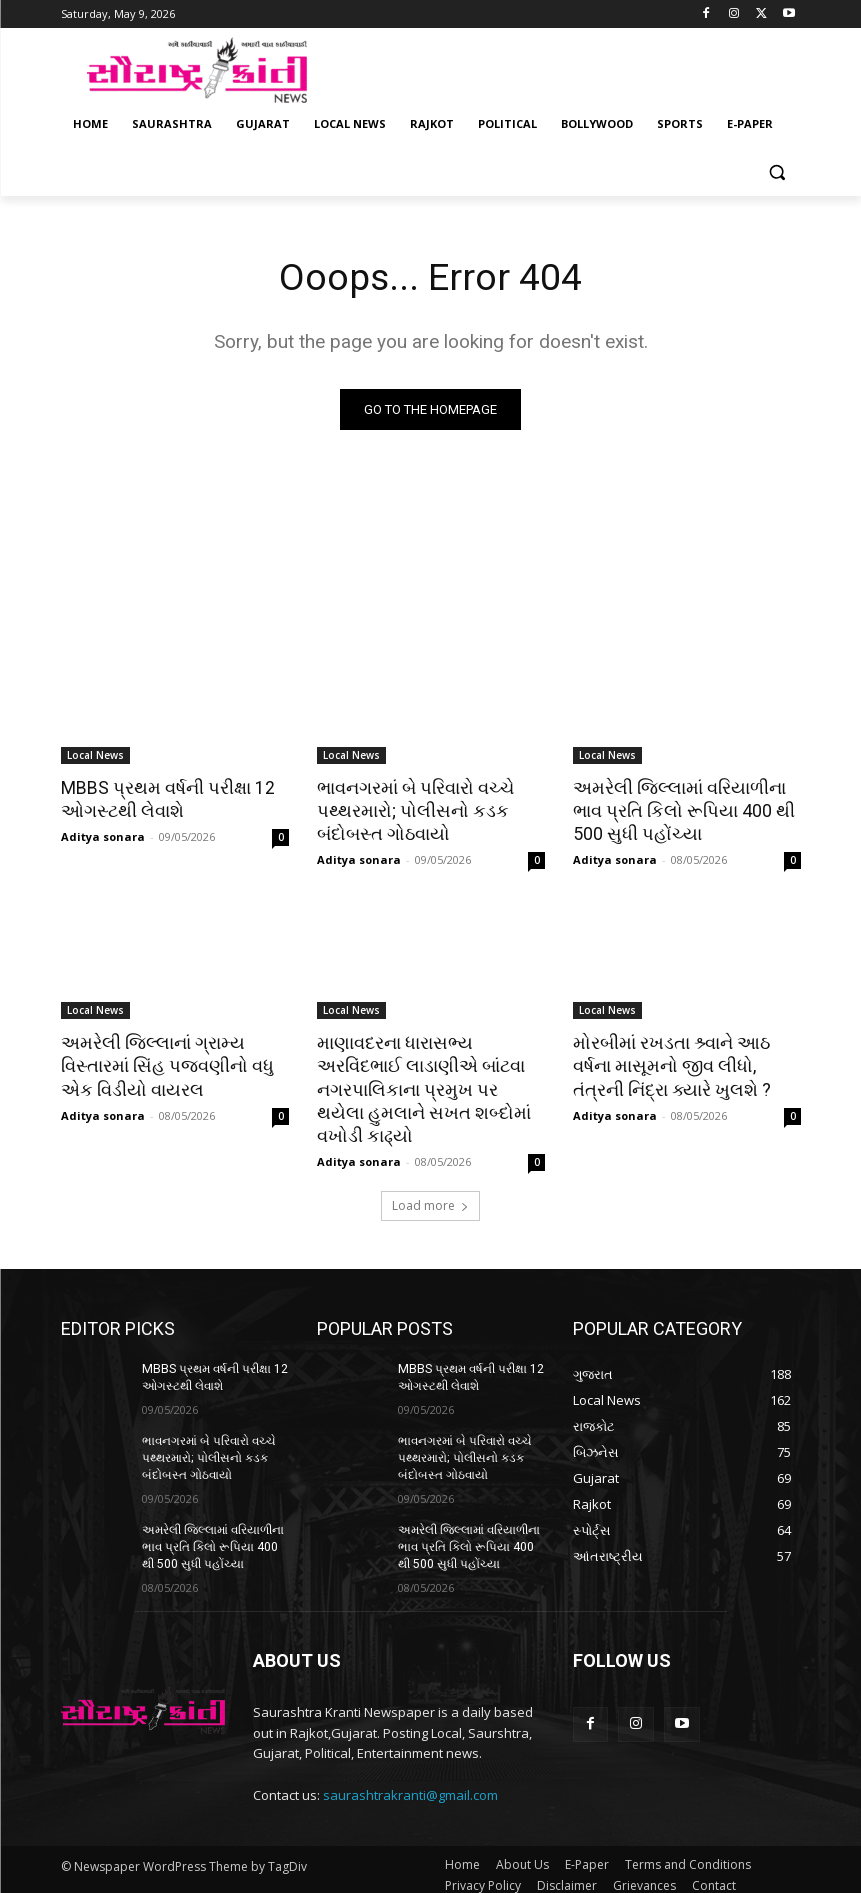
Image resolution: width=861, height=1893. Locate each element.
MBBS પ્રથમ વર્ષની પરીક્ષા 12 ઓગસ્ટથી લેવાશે (163, 800)
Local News (95, 756)
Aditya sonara (103, 835)
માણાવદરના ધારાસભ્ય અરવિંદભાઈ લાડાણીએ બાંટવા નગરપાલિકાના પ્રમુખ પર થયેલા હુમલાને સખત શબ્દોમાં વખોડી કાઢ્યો (427, 1085)
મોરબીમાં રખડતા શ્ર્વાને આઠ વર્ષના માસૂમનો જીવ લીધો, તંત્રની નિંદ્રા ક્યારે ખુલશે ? (687, 1063)
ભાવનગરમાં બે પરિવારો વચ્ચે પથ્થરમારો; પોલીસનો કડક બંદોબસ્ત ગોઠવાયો (413, 811)
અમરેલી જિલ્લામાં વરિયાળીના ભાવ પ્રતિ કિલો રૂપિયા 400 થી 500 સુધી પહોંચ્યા (679, 811)
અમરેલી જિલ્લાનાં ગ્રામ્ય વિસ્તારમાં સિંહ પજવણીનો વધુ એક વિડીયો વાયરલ (162, 1063)
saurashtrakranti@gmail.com (410, 1784)
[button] (777, 172)
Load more (430, 1198)
